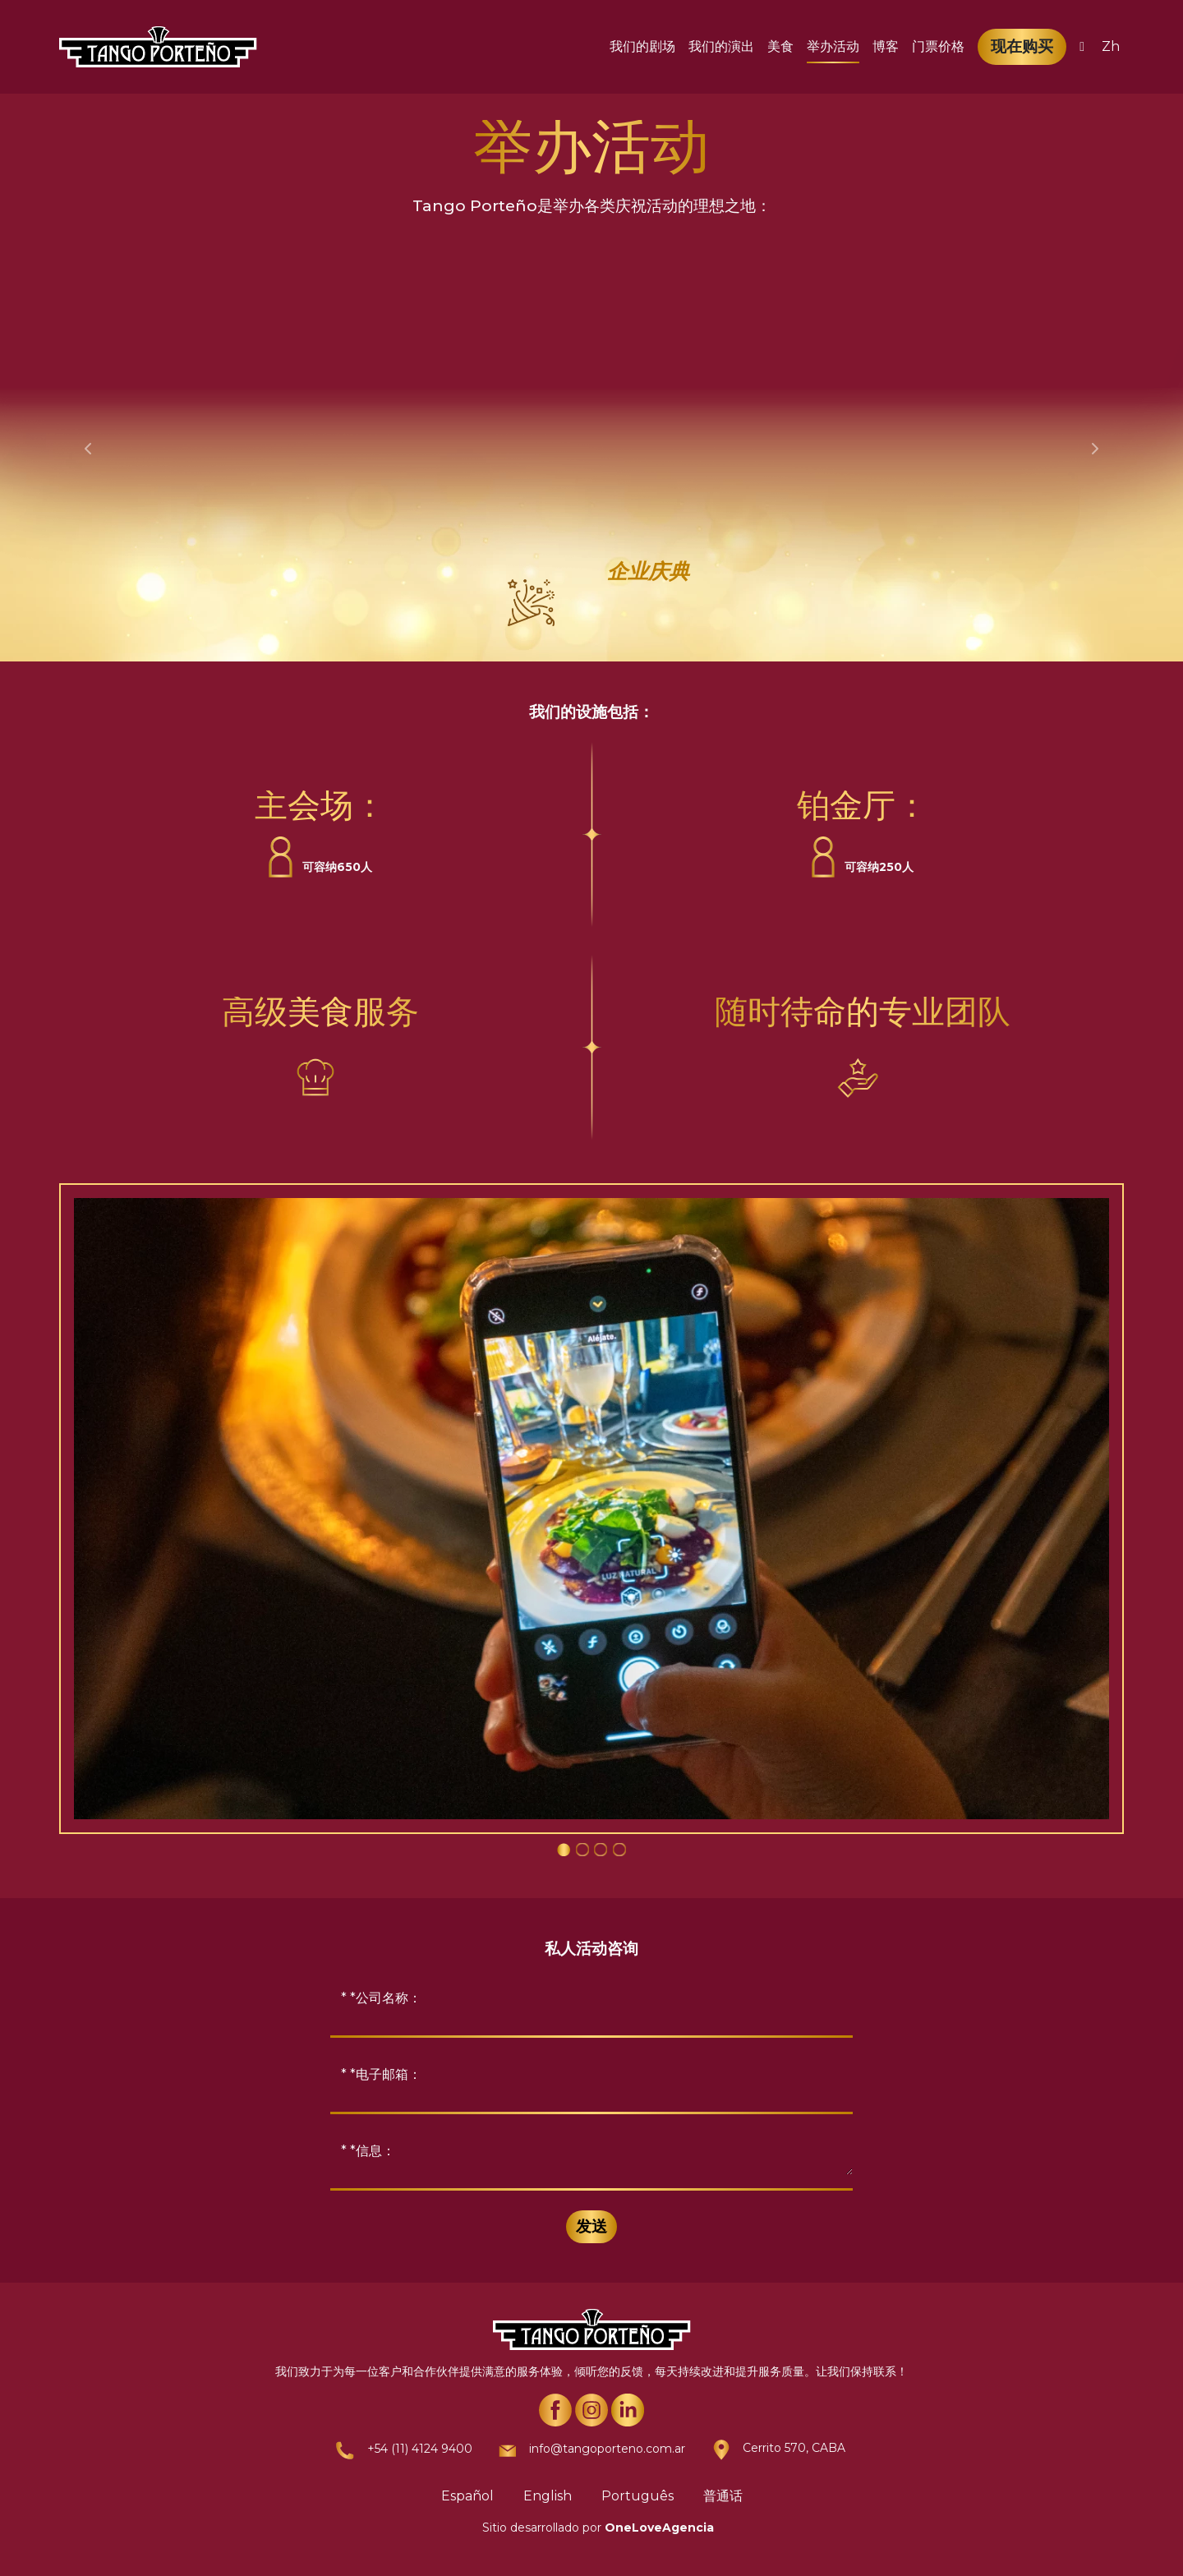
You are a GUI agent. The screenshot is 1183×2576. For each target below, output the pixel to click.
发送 (591, 2226)
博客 (885, 46)
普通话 (723, 2496)
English (547, 2496)
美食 (780, 46)
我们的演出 (721, 46)
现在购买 (1022, 46)
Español (467, 2496)
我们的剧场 (642, 46)
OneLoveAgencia (659, 2527)
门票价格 (938, 46)
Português (637, 2496)
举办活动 (833, 46)
